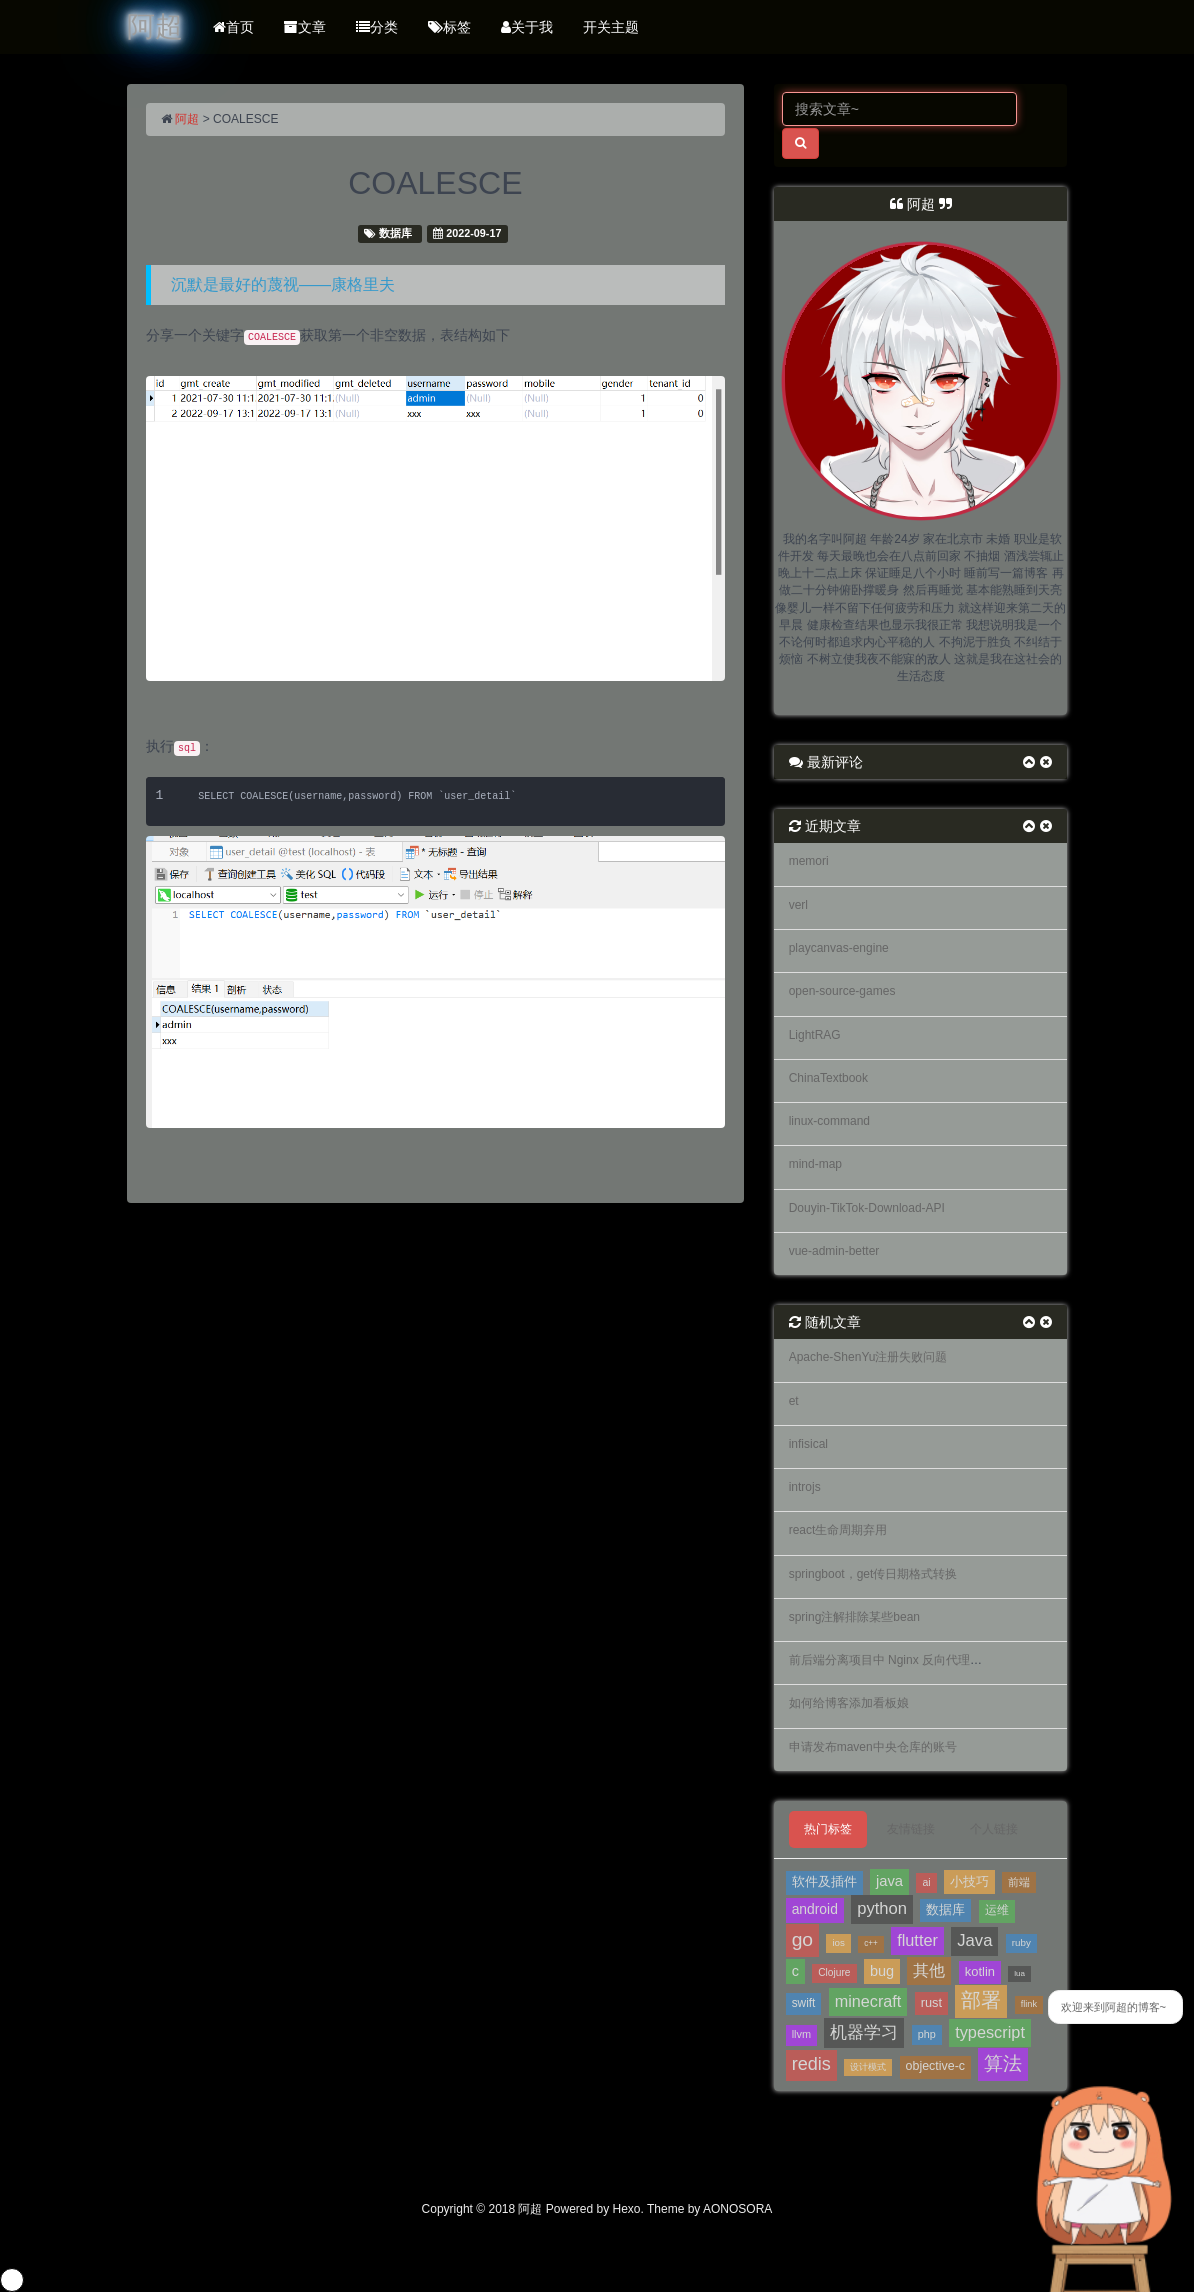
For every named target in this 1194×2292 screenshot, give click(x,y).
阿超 (187, 119)
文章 (305, 27)
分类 (377, 27)
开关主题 (611, 27)
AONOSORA (737, 2209)
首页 (233, 27)
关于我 (527, 27)
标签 (449, 27)
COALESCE (435, 183)
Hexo (627, 2209)
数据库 (395, 233)
